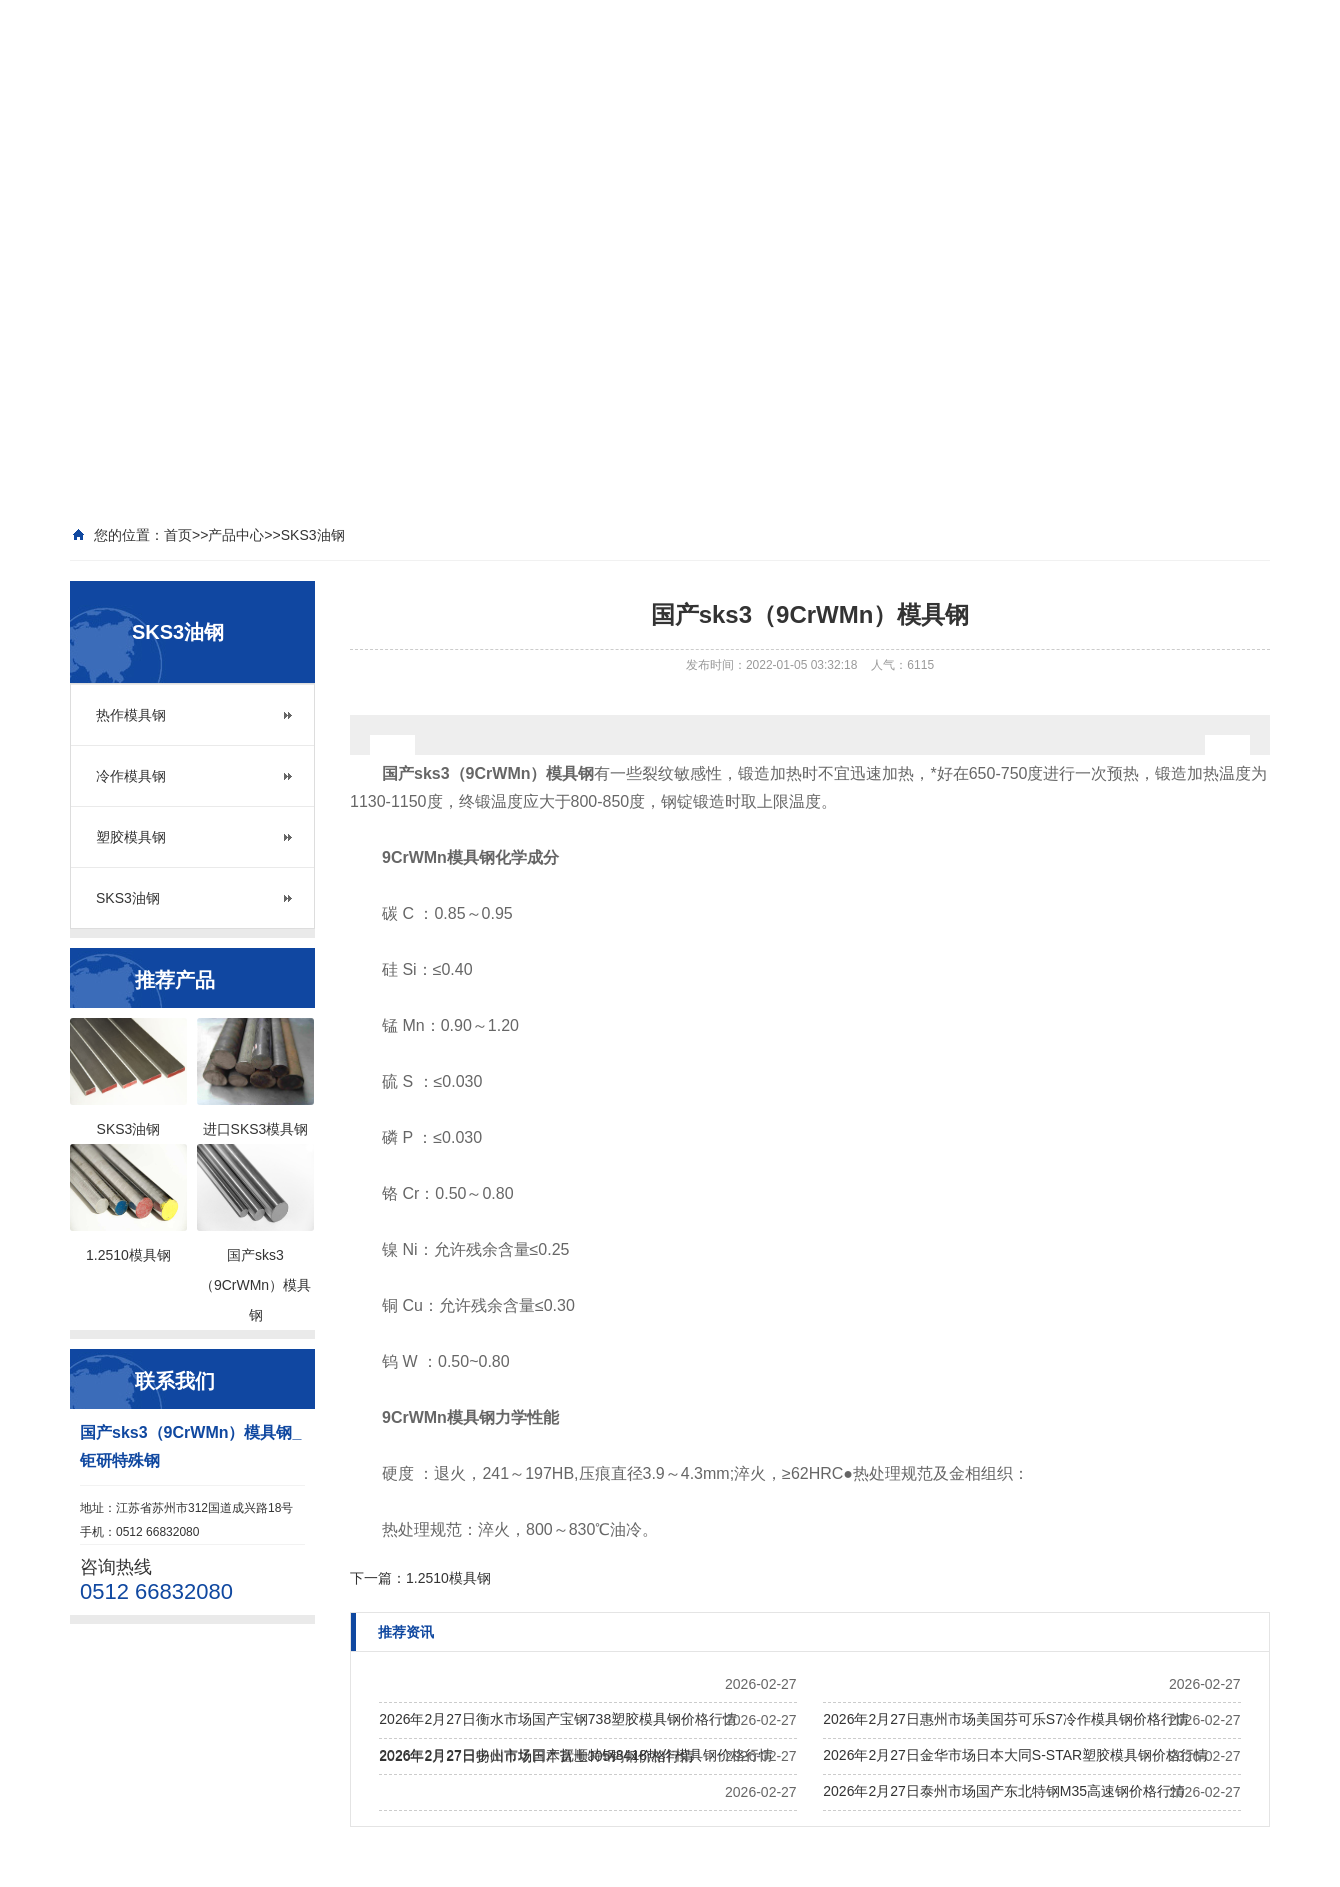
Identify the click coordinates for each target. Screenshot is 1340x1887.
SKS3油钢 (128, 898)
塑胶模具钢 (131, 837)
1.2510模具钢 (448, 1578)
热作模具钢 (131, 715)
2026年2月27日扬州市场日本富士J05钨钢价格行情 (536, 1756)
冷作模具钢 (131, 776)
